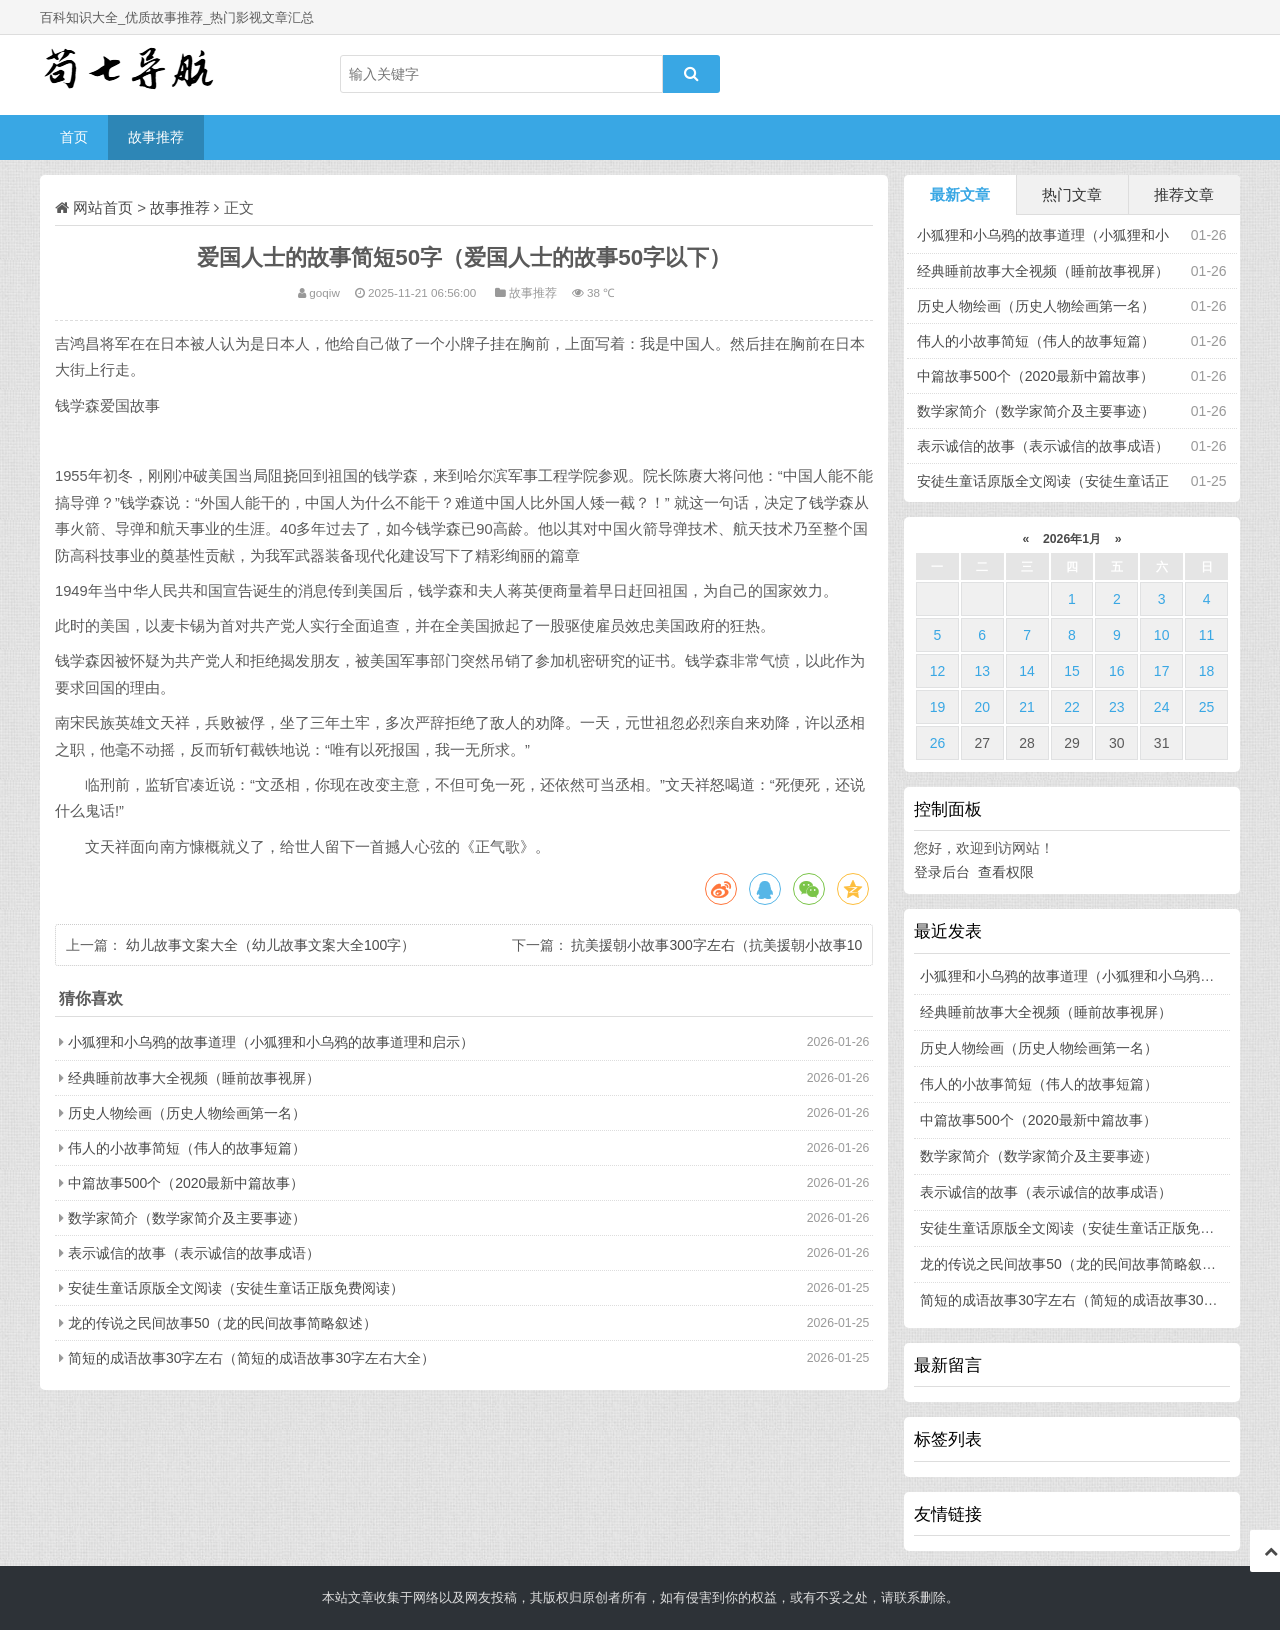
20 (982, 707)
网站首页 (103, 207)
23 (1117, 707)
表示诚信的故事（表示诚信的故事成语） (194, 1253)
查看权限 (1006, 872)
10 (1162, 635)
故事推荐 (156, 137)
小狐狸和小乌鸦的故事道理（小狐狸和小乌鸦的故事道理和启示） (271, 1042)
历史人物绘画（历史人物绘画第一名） (187, 1113)
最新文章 (960, 194)
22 (1072, 707)
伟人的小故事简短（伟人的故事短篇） (187, 1148)
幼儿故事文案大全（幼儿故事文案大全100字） (270, 945)
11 (1207, 635)
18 (1207, 671)
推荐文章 (1184, 194)
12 (938, 671)
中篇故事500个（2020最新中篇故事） (186, 1183)
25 (1207, 707)
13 (982, 671)
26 (938, 743)
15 (1072, 671)
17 (1162, 671)
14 (1027, 671)
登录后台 (942, 872)
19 (938, 707)
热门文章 (1072, 194)
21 (1027, 707)
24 (1162, 707)
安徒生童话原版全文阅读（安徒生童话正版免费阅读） (236, 1288)
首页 (74, 137)
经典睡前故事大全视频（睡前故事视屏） (194, 1078)
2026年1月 (1072, 539)
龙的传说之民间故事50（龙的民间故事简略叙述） (223, 1323)
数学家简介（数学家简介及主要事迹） (187, 1218)
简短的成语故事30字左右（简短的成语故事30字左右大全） (251, 1358)
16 (1117, 671)
